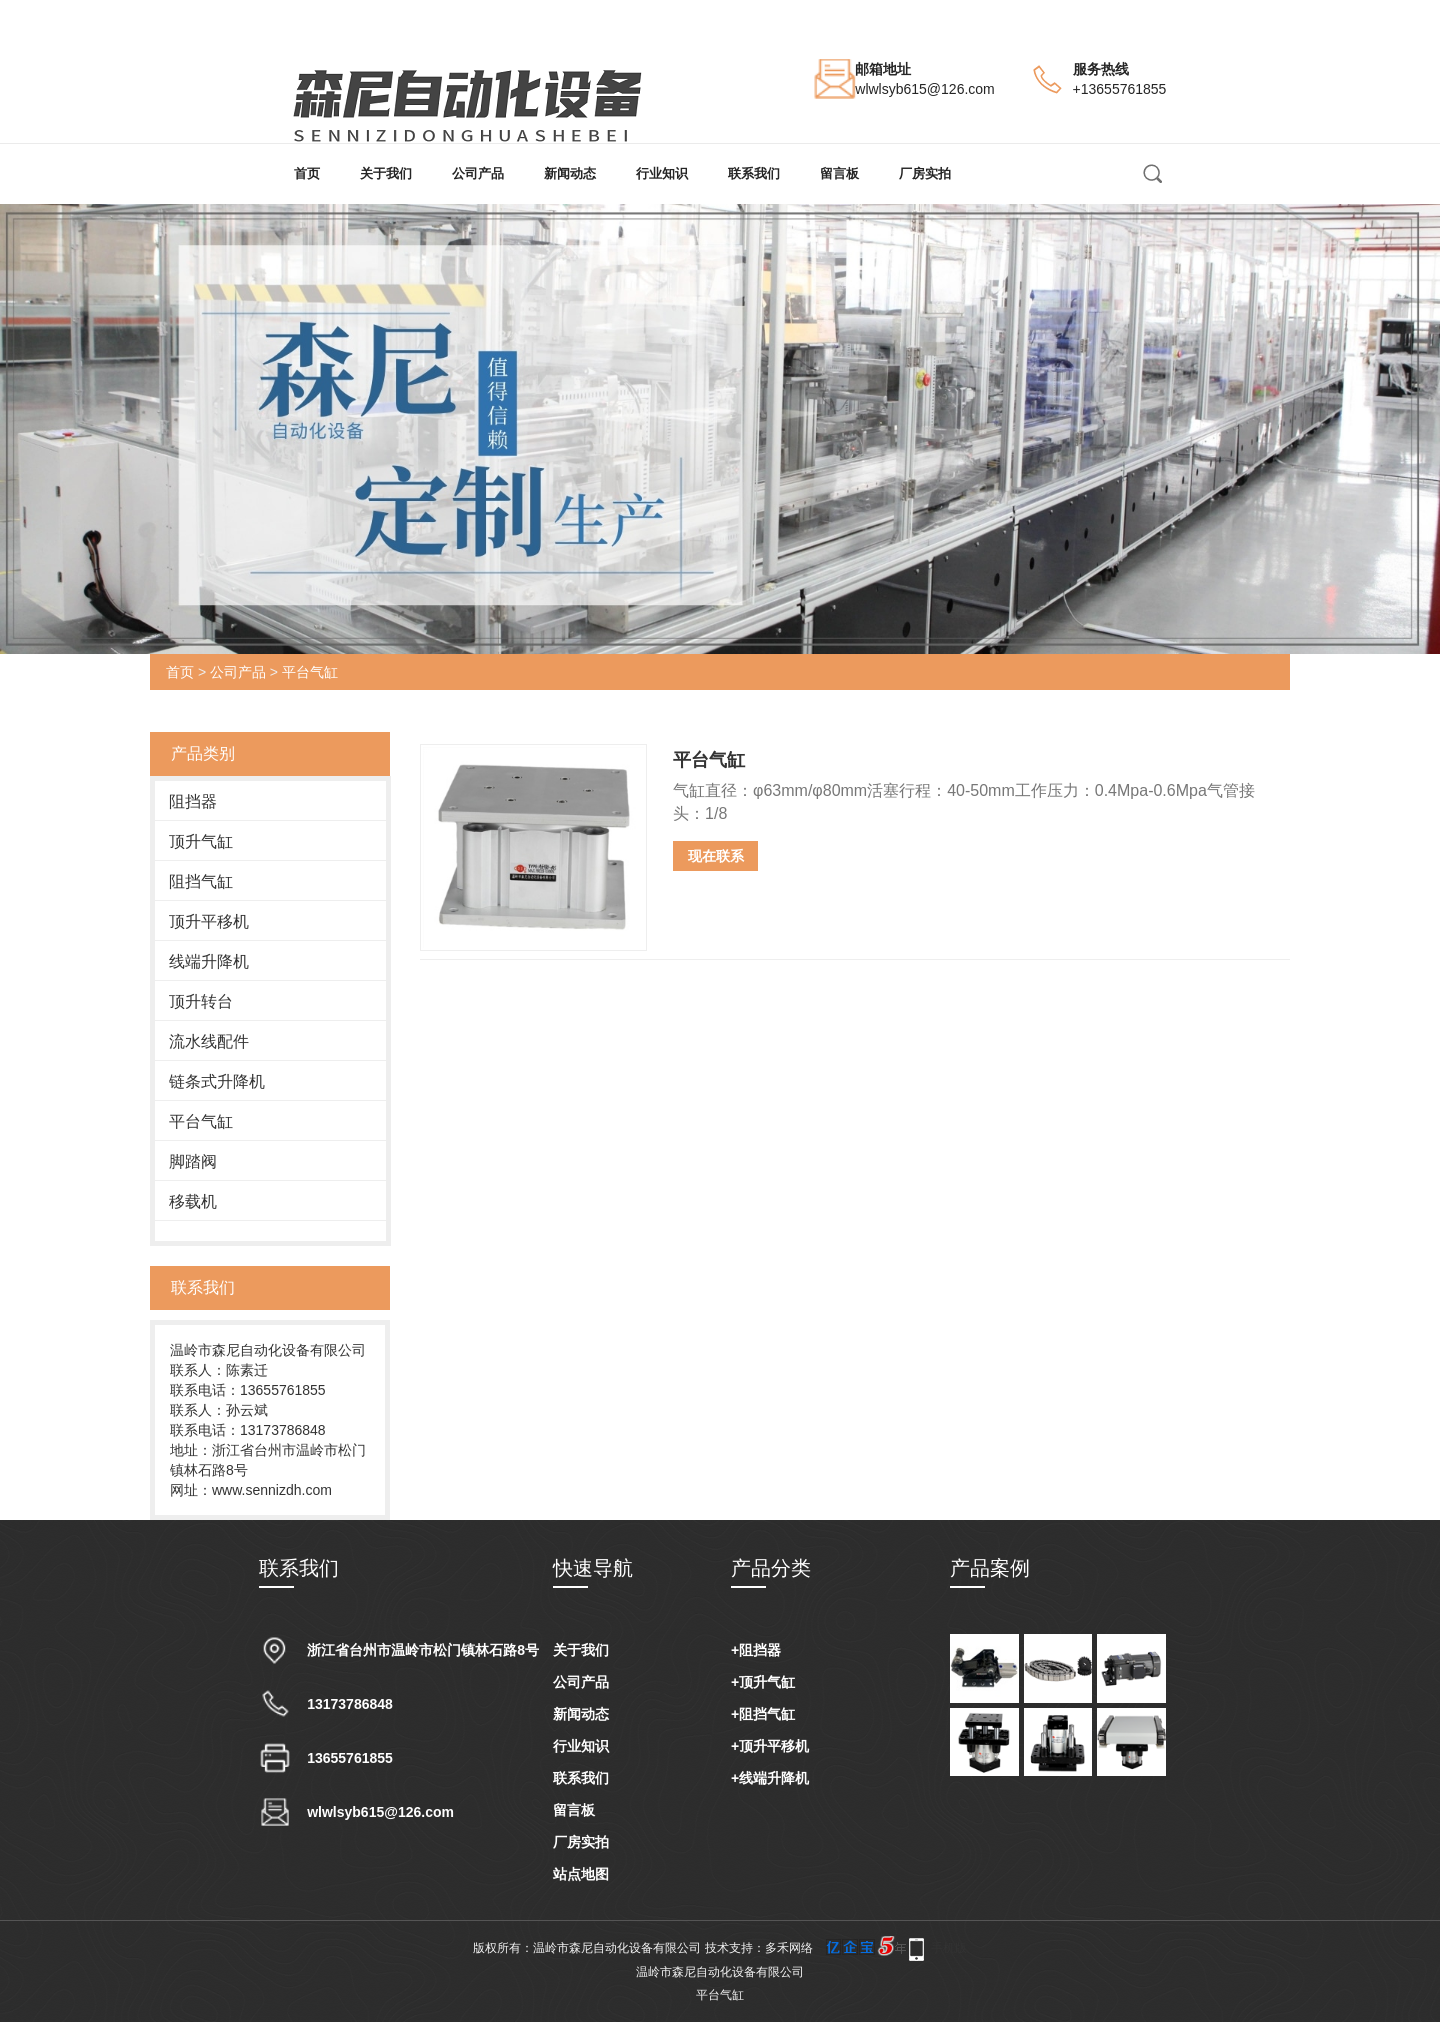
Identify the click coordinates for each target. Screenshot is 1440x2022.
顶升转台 (201, 1001)
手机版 (949, 1948)
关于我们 (386, 173)
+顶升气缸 (763, 1682)
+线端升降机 (770, 1778)
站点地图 (581, 1874)
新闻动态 (570, 173)
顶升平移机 (209, 921)
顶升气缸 (201, 841)
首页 (307, 173)
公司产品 (478, 173)
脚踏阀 (193, 1161)
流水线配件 (209, 1041)
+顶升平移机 (770, 1746)
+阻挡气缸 (763, 1714)
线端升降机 (209, 961)
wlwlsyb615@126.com (925, 89)
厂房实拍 (925, 173)
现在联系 (716, 856)
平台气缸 (310, 672)
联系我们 (754, 173)
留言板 (839, 173)
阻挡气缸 (201, 881)
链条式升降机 (217, 1081)
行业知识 (662, 173)
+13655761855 (1120, 89)
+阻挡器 (756, 1650)
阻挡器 (193, 801)
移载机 (193, 1201)
